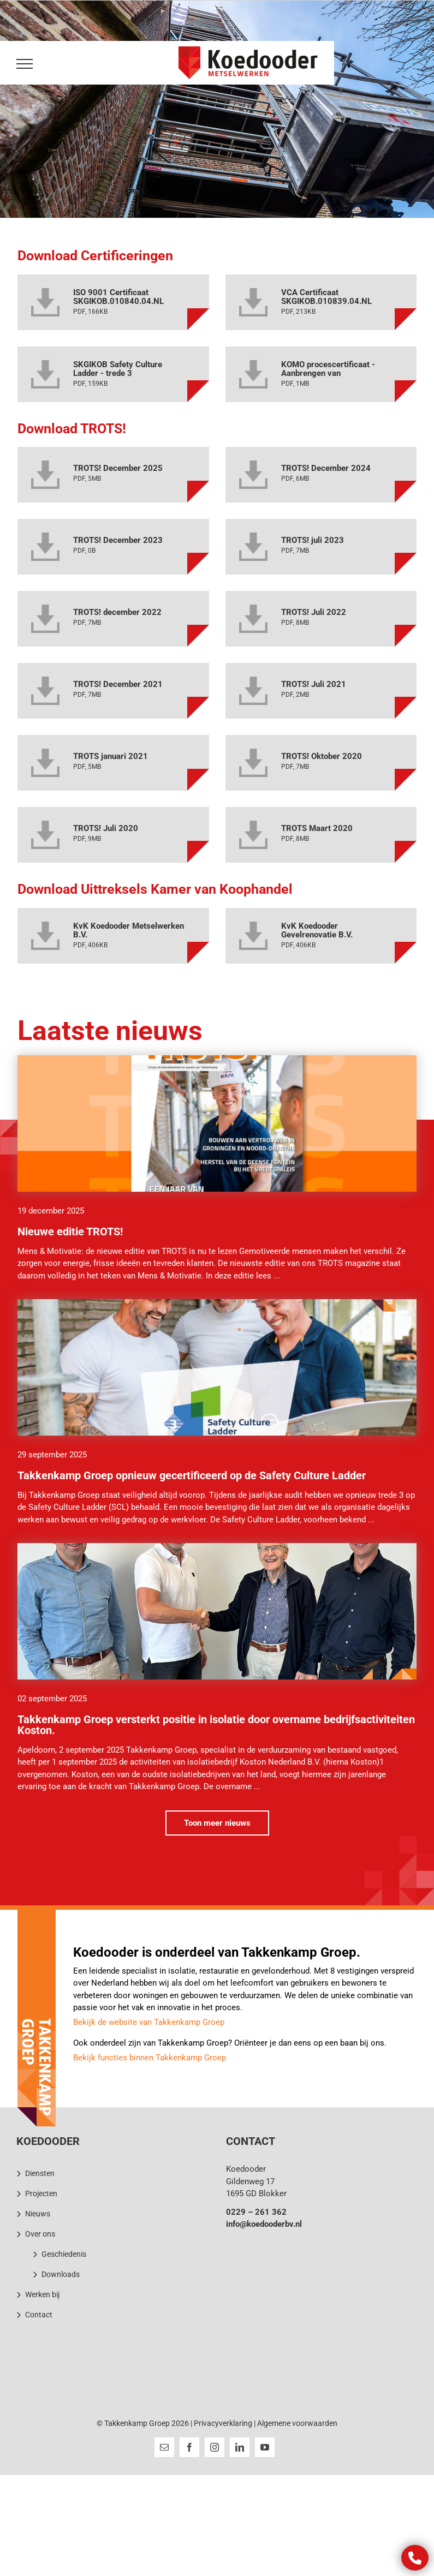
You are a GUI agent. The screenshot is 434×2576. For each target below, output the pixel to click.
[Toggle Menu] (22, 64)
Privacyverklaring (223, 2423)
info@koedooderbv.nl (264, 2224)
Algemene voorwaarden (297, 2423)
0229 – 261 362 (256, 2212)
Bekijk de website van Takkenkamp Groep (148, 2022)
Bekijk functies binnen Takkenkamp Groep (149, 2058)
